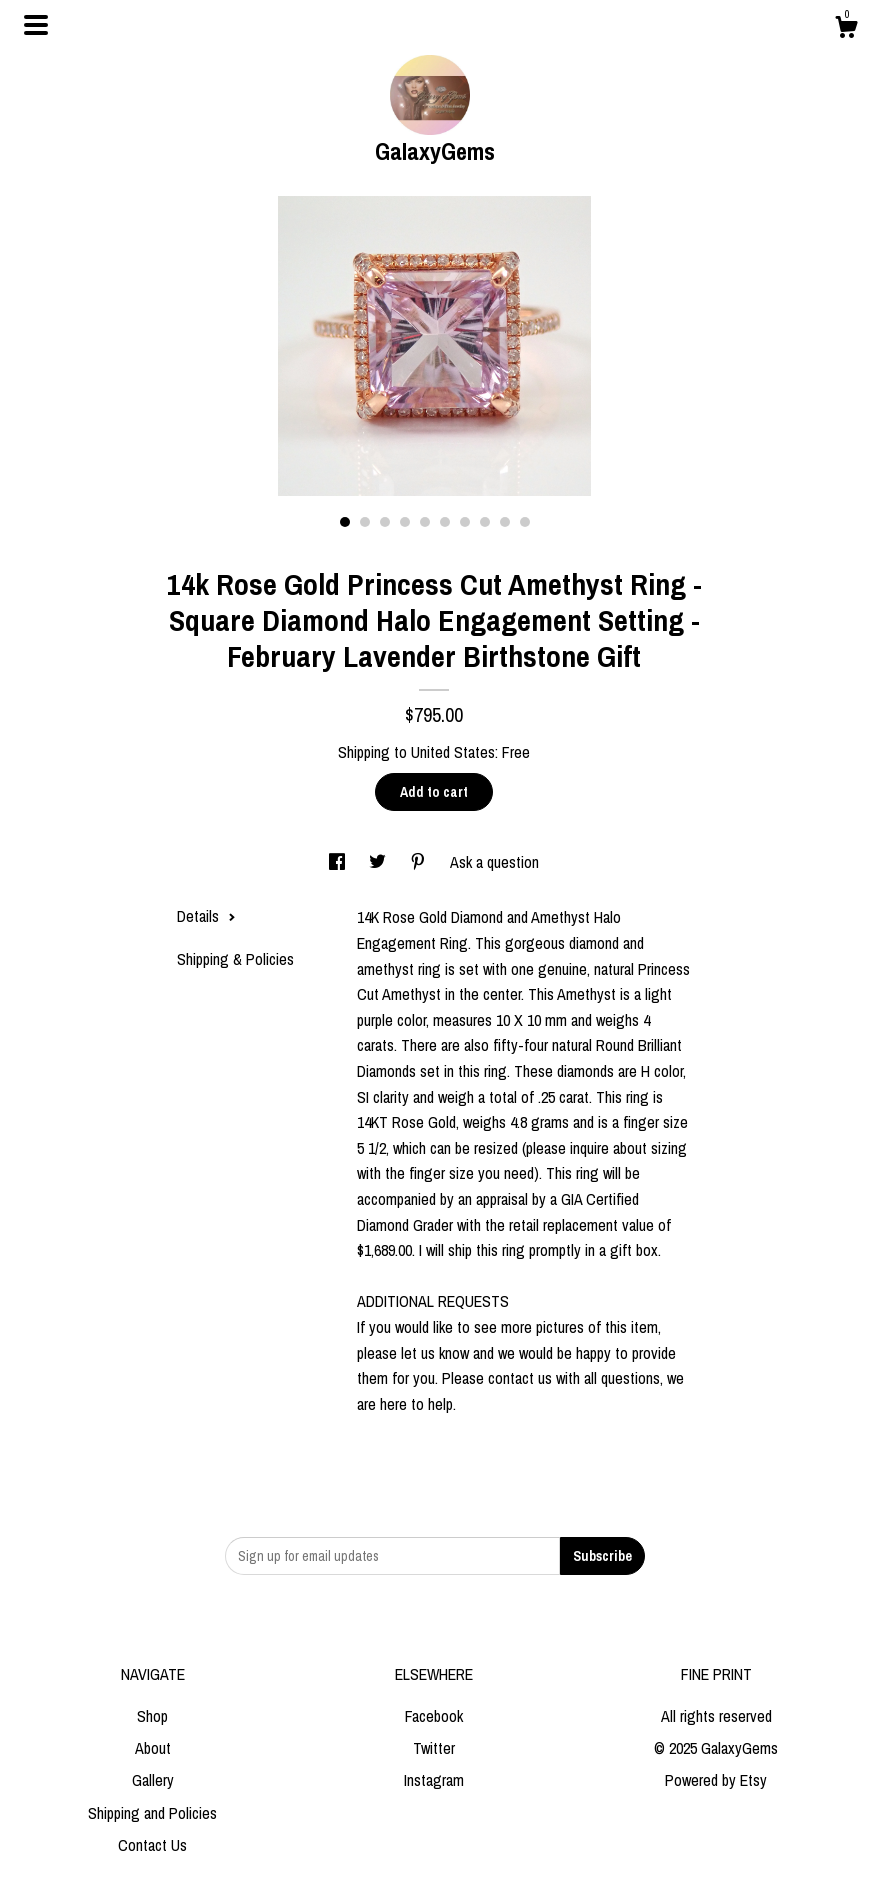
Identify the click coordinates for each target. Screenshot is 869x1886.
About (153, 1748)
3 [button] (385, 522)
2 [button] (365, 522)
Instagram (434, 1780)
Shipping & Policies (235, 959)
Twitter (434, 1748)
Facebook (434, 1716)
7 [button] (465, 522)
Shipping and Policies (152, 1813)
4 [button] (405, 522)
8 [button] (485, 522)
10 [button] (525, 522)
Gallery (153, 1780)
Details (206, 916)
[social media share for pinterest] (420, 862)
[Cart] (846, 30)
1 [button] (345, 522)
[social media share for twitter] (379, 862)
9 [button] (505, 522)
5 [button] (425, 522)
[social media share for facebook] (339, 862)
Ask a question (494, 862)
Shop (152, 1716)
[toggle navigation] (36, 25)
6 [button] (445, 522)
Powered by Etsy (716, 1780)
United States (453, 752)
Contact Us (152, 1845)
